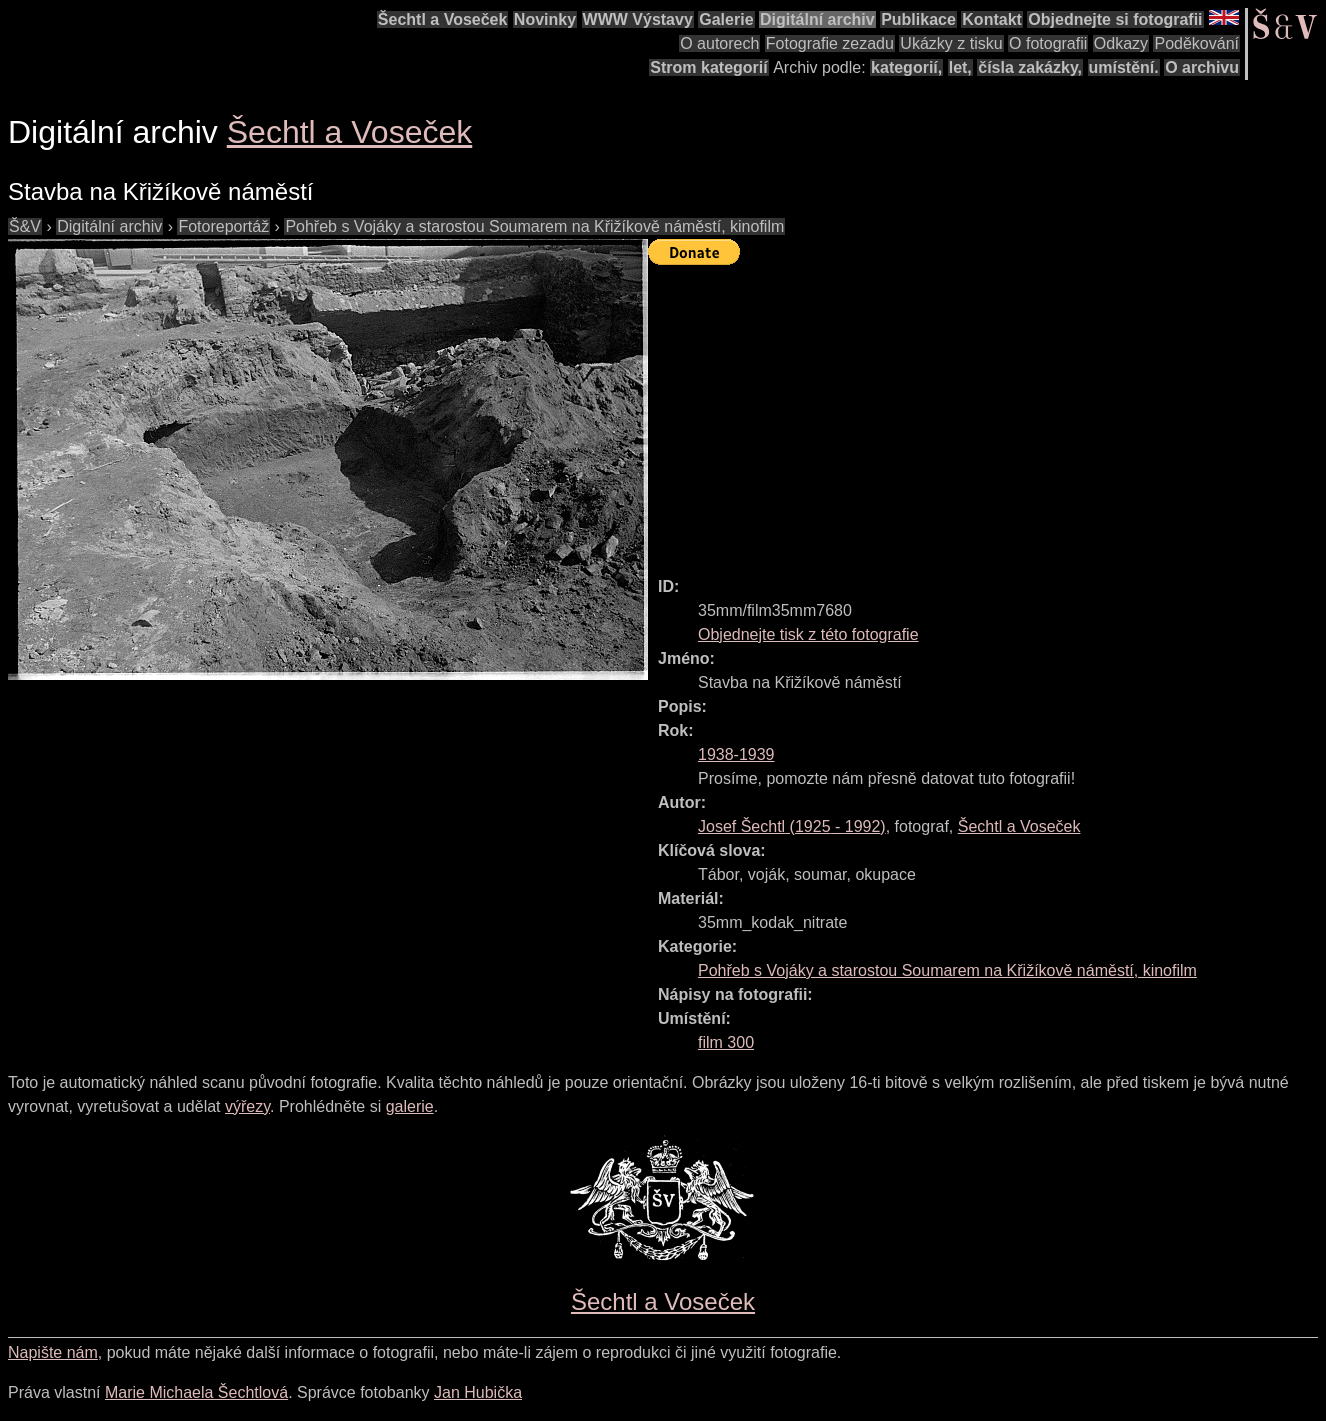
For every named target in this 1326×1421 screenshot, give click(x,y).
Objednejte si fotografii (1115, 19)
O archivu (1202, 67)
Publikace (918, 19)
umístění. (1124, 67)
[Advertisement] (987, 412)
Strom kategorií (708, 67)
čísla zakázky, (1030, 67)
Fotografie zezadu (830, 43)
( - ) (792, 826)
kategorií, (906, 67)
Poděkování (1196, 43)
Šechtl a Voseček (443, 19)
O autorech (719, 43)
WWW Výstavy (638, 19)
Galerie (726, 19)
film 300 (726, 1042)
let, (960, 67)
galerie (410, 1106)
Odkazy (1121, 43)
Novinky (545, 19)
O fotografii (1048, 43)
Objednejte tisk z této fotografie (808, 634)
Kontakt (992, 19)
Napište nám (53, 1352)
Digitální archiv (817, 19)
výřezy (247, 1106)
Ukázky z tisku (951, 43)
